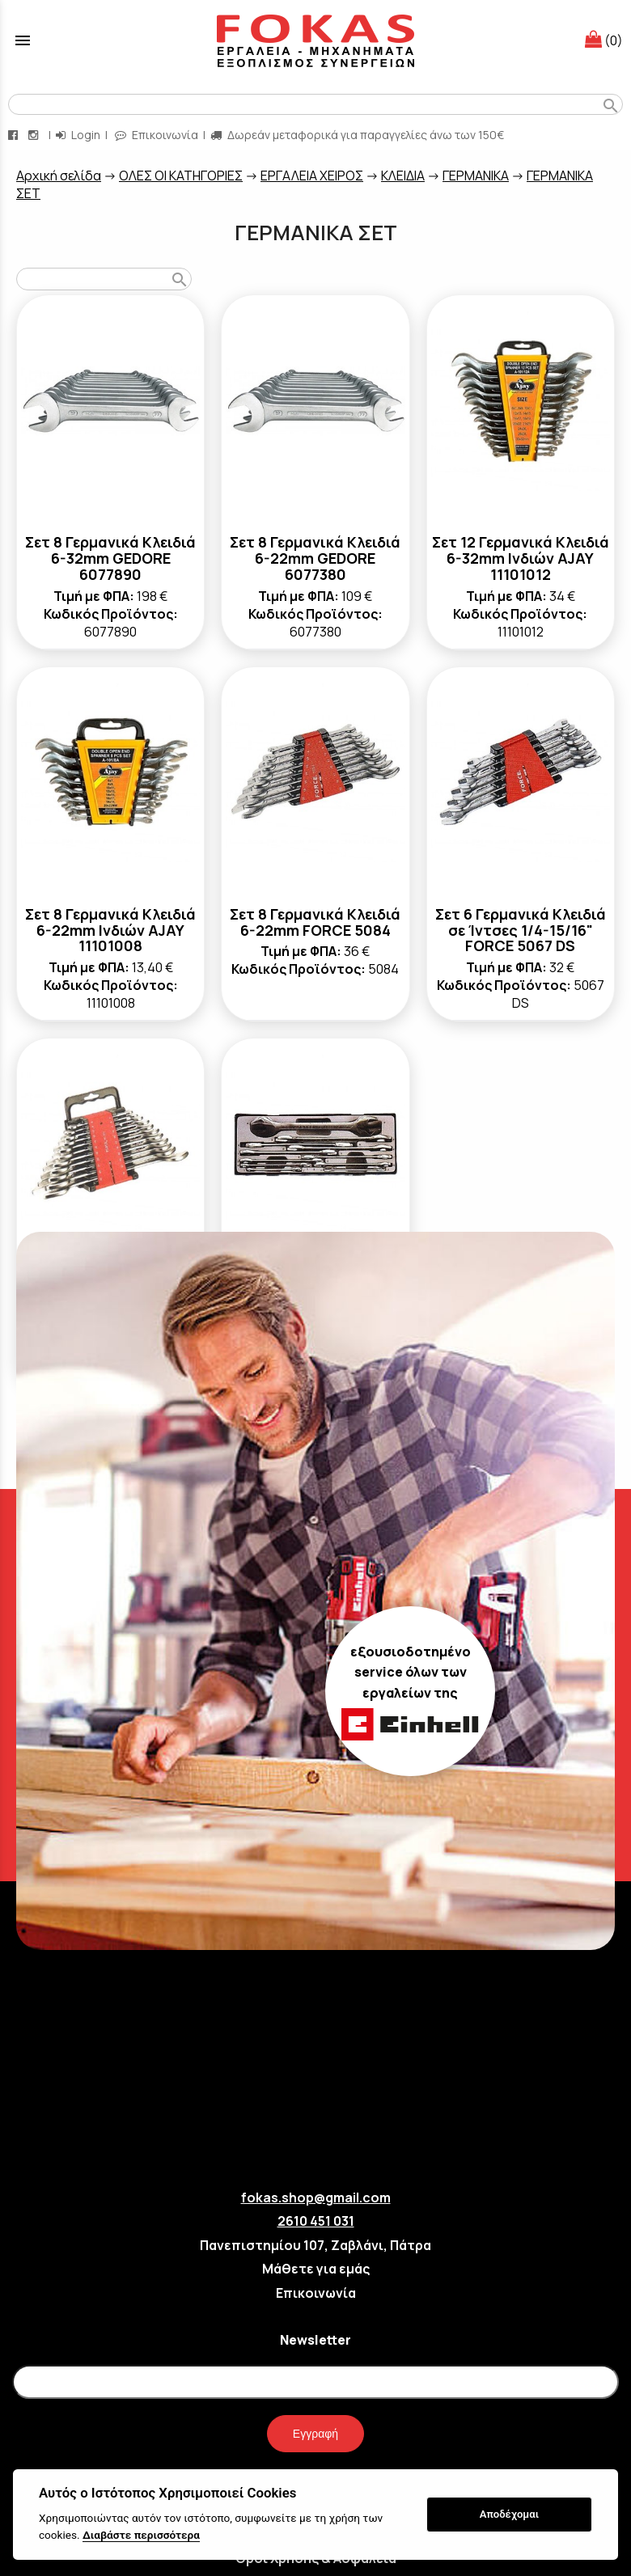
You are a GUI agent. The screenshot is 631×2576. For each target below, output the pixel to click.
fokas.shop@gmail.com (316, 2197)
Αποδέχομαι (509, 2514)
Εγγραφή (315, 2433)
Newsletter (315, 2340)
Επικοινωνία (316, 2293)
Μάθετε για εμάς (316, 2269)
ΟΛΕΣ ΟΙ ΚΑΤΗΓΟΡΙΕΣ (181, 175)
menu (22, 40)
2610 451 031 (315, 2221)
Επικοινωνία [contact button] (156, 134)
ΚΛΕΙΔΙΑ (403, 175)
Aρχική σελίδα (58, 175)
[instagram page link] (34, 134)
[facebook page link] (14, 134)
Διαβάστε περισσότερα (141, 2534)
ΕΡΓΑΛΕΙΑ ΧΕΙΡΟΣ (311, 175)
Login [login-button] (78, 134)
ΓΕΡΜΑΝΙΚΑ (476, 175)
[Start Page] (315, 40)
